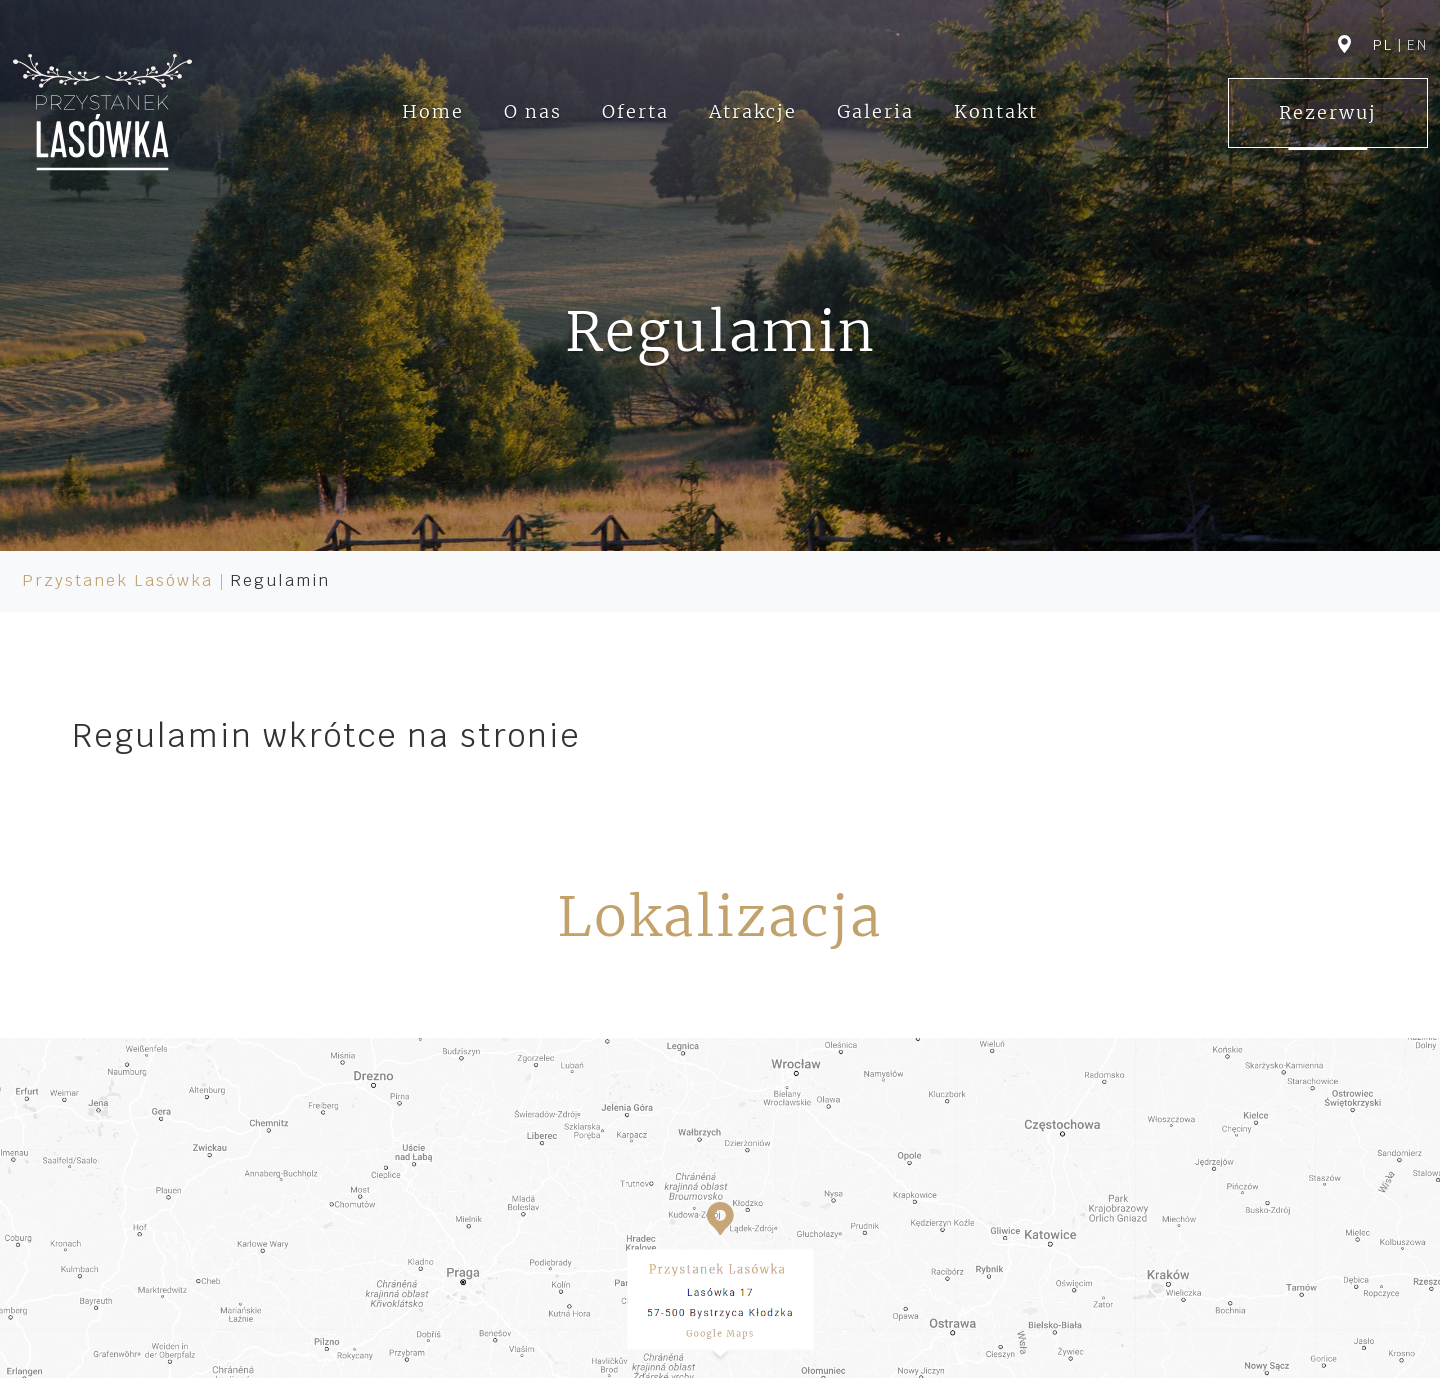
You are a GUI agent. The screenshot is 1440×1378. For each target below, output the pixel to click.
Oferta (635, 111)
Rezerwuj (1328, 112)
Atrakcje (753, 111)
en (1417, 45)
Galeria (875, 111)
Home (433, 111)
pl (1383, 45)
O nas (533, 111)
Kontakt (996, 111)
